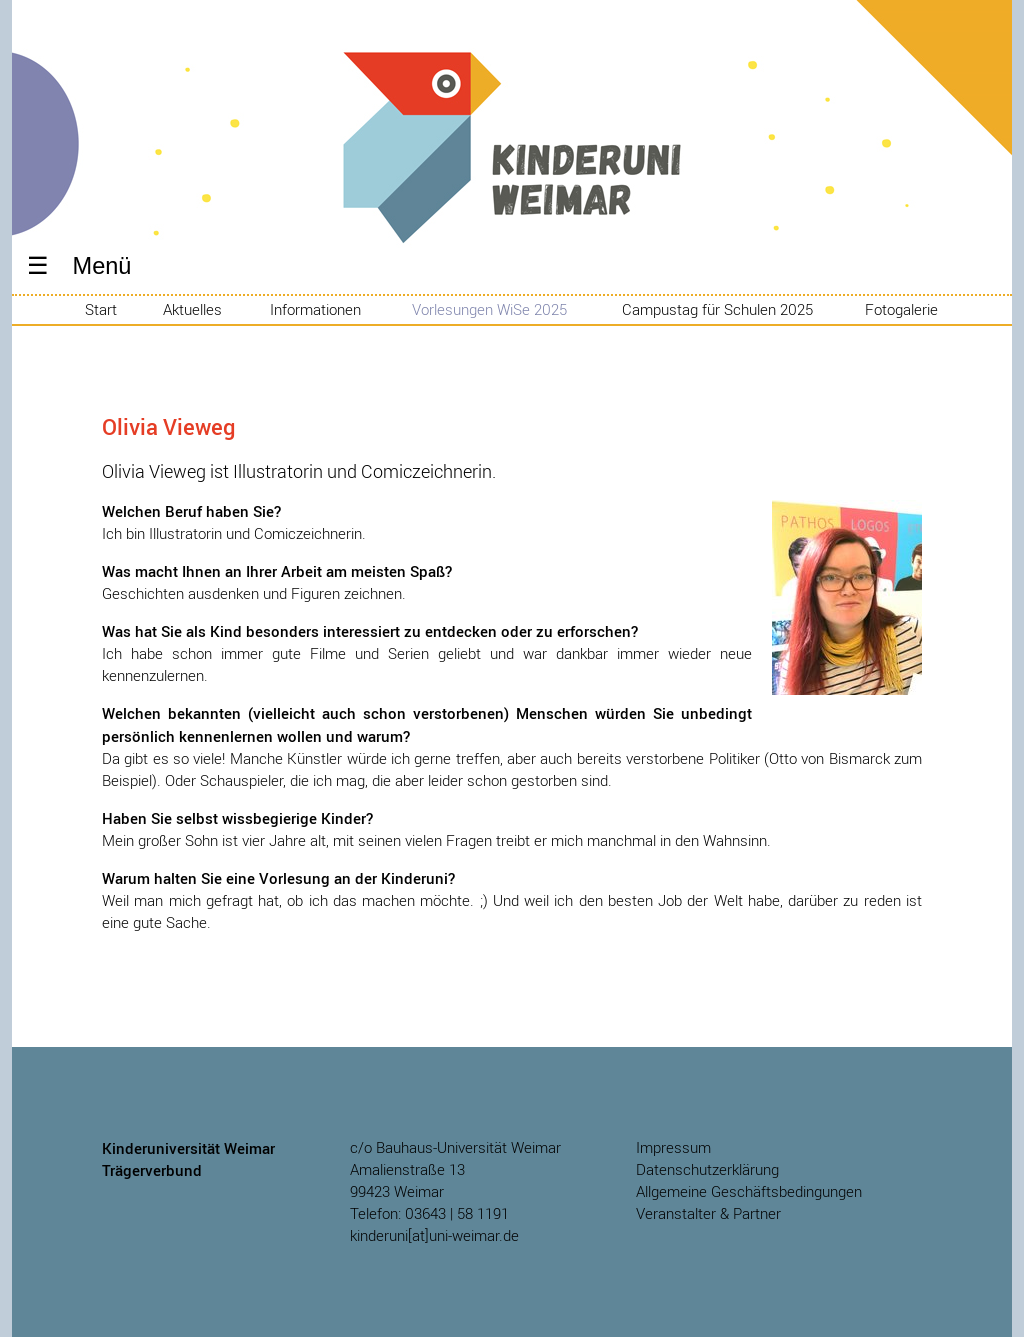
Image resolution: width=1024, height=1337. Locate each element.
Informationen (315, 310)
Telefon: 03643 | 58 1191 (429, 1213)
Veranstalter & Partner (708, 1213)
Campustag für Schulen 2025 (717, 310)
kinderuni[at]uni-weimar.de (434, 1235)
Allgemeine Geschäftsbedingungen (749, 1191)
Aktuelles (192, 310)
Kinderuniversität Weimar (512, 180)
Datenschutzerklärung (707, 1169)
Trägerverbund (152, 1170)
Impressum (673, 1147)
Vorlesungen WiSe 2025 (489, 310)
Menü (102, 266)
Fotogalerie (901, 310)
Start (101, 310)
